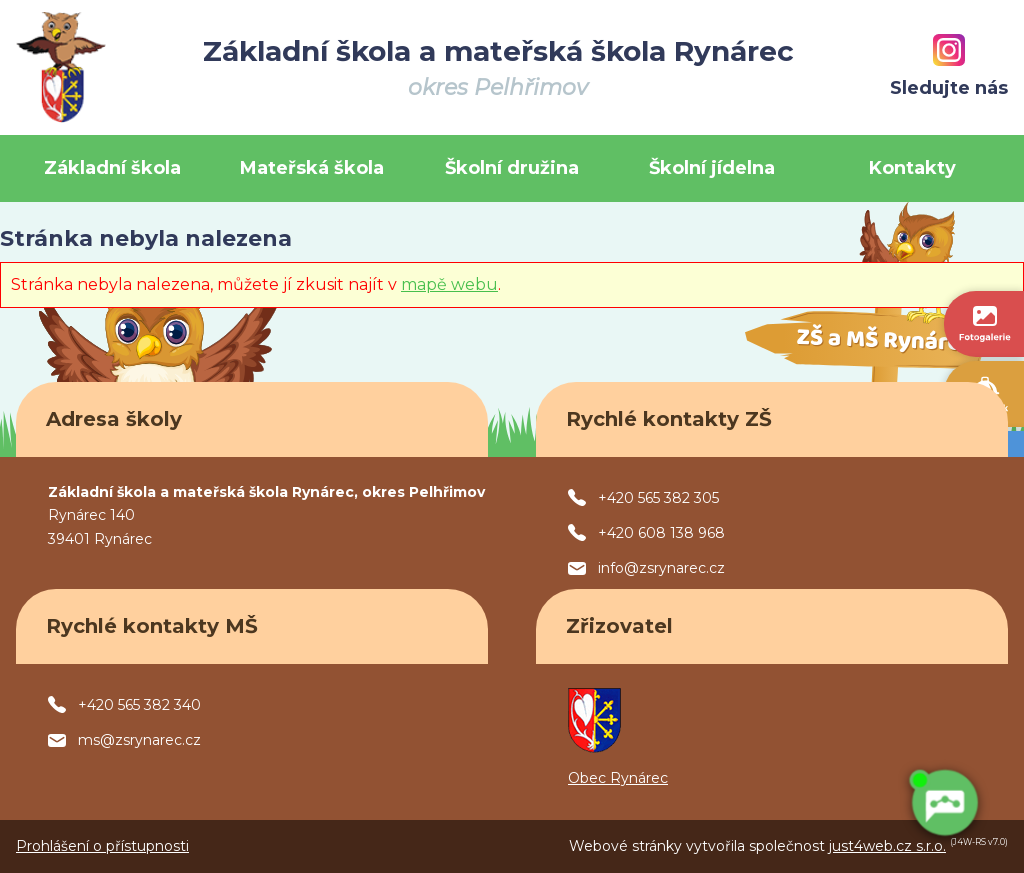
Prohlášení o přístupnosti (102, 846)
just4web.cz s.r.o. (887, 846)
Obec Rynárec (618, 778)
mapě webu (449, 284)
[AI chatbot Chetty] (944, 803)
